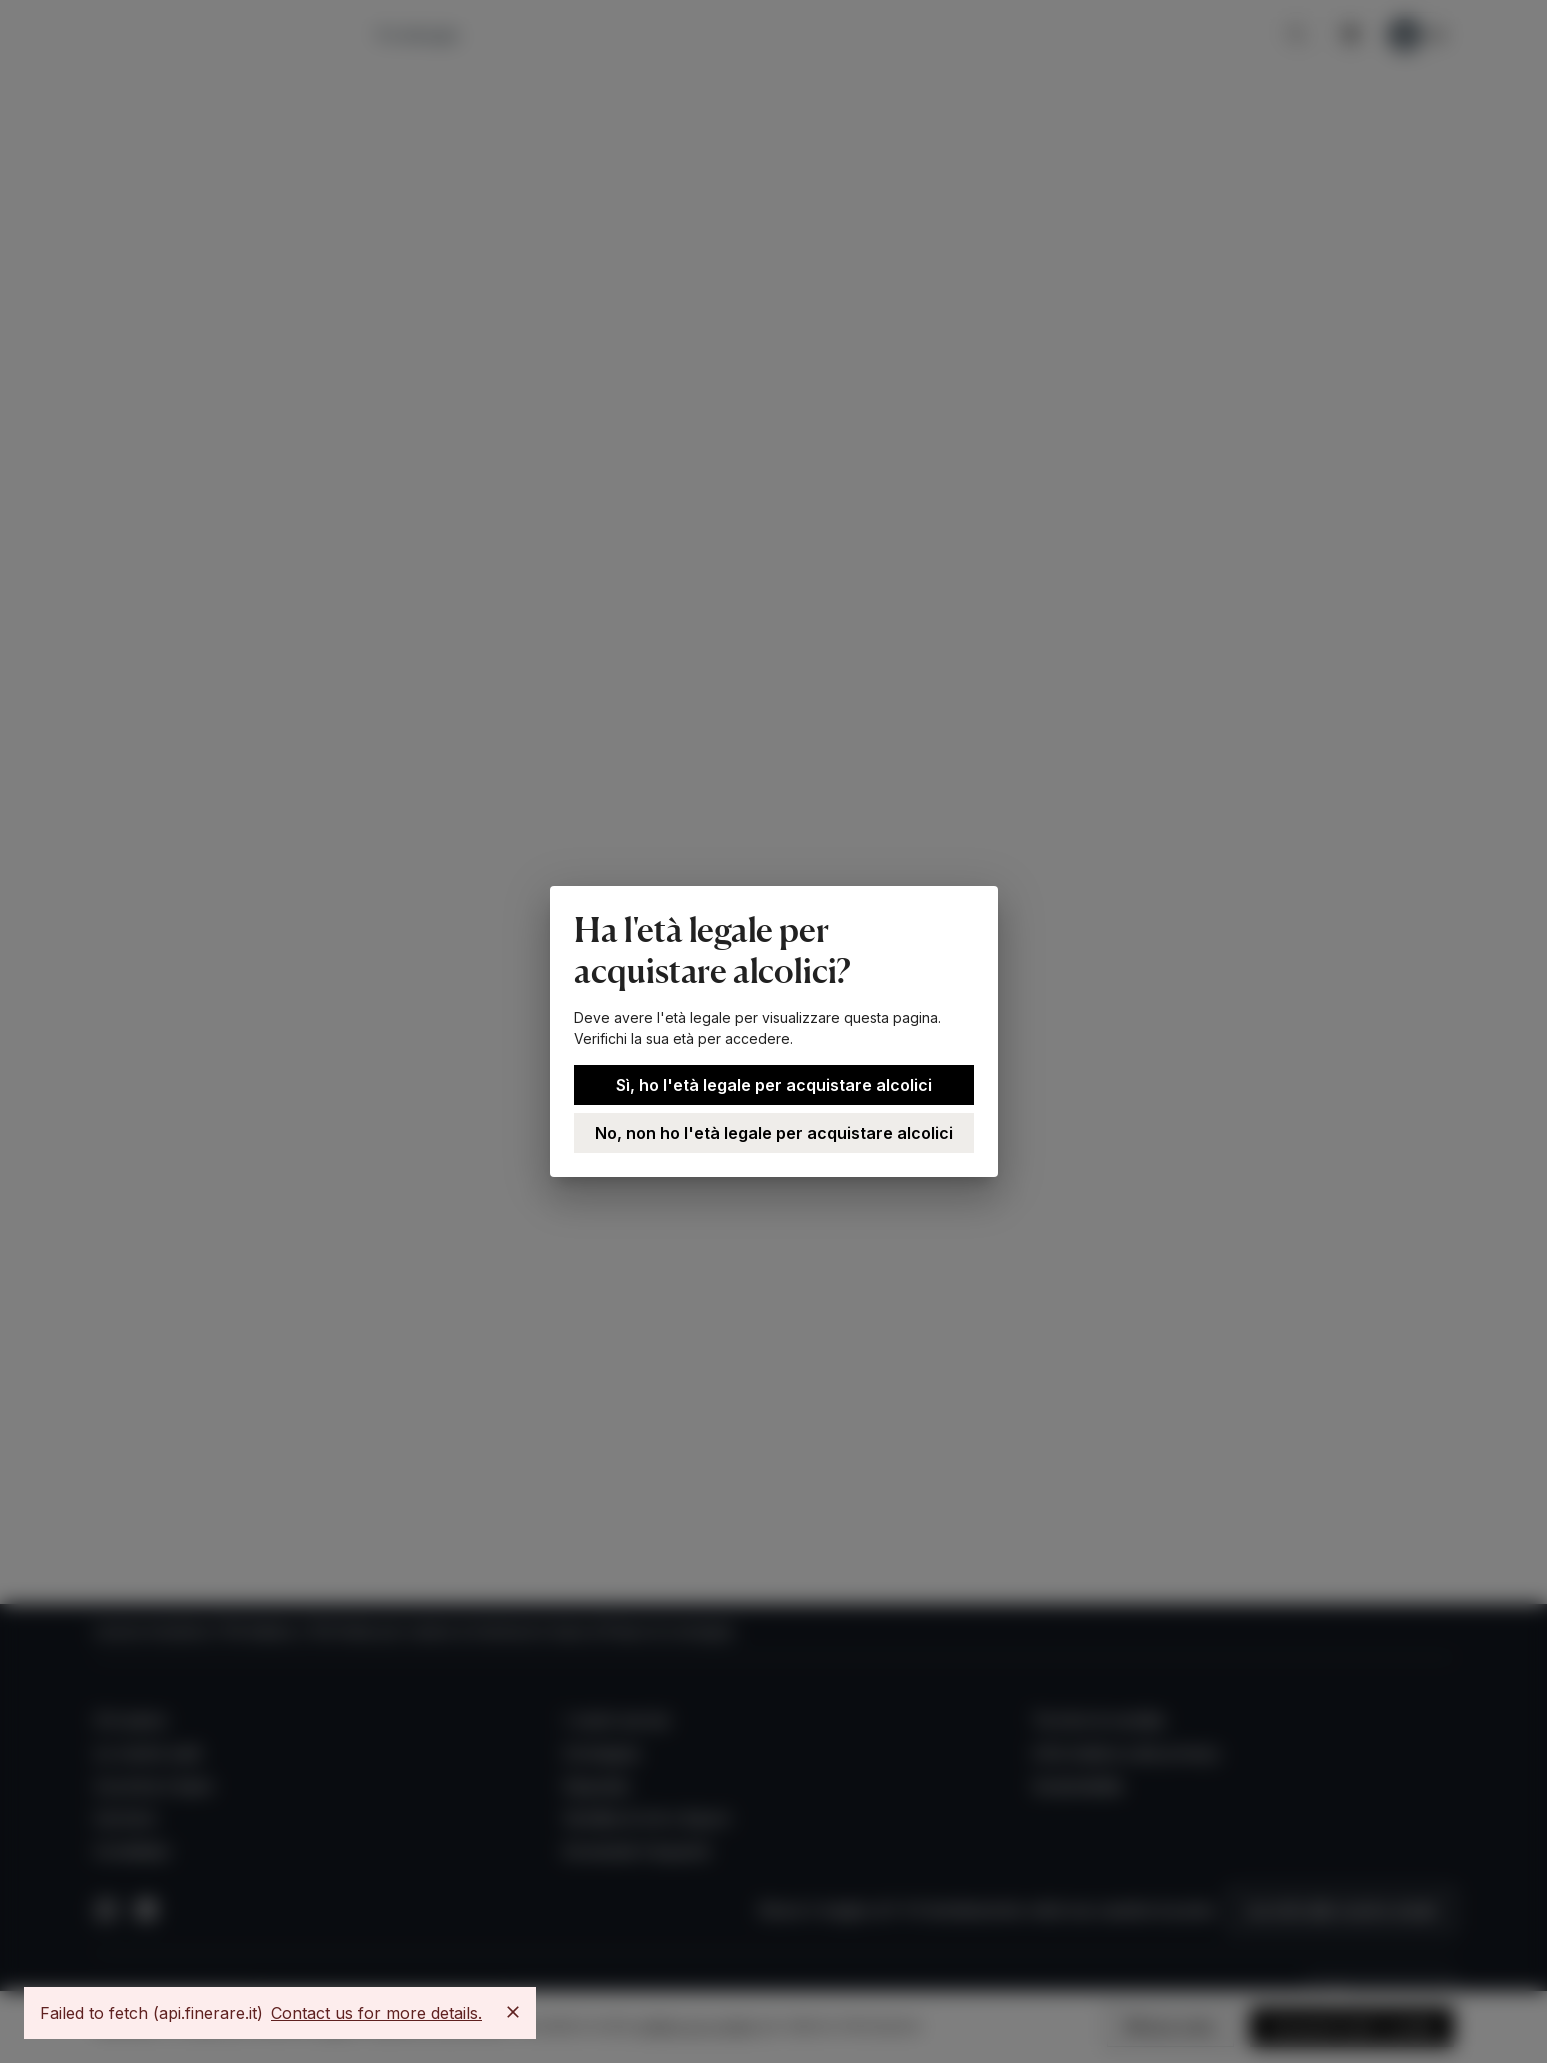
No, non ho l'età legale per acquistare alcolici (774, 1133)
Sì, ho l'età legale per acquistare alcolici (774, 1085)
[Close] (513, 2012)
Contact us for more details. (376, 2013)
